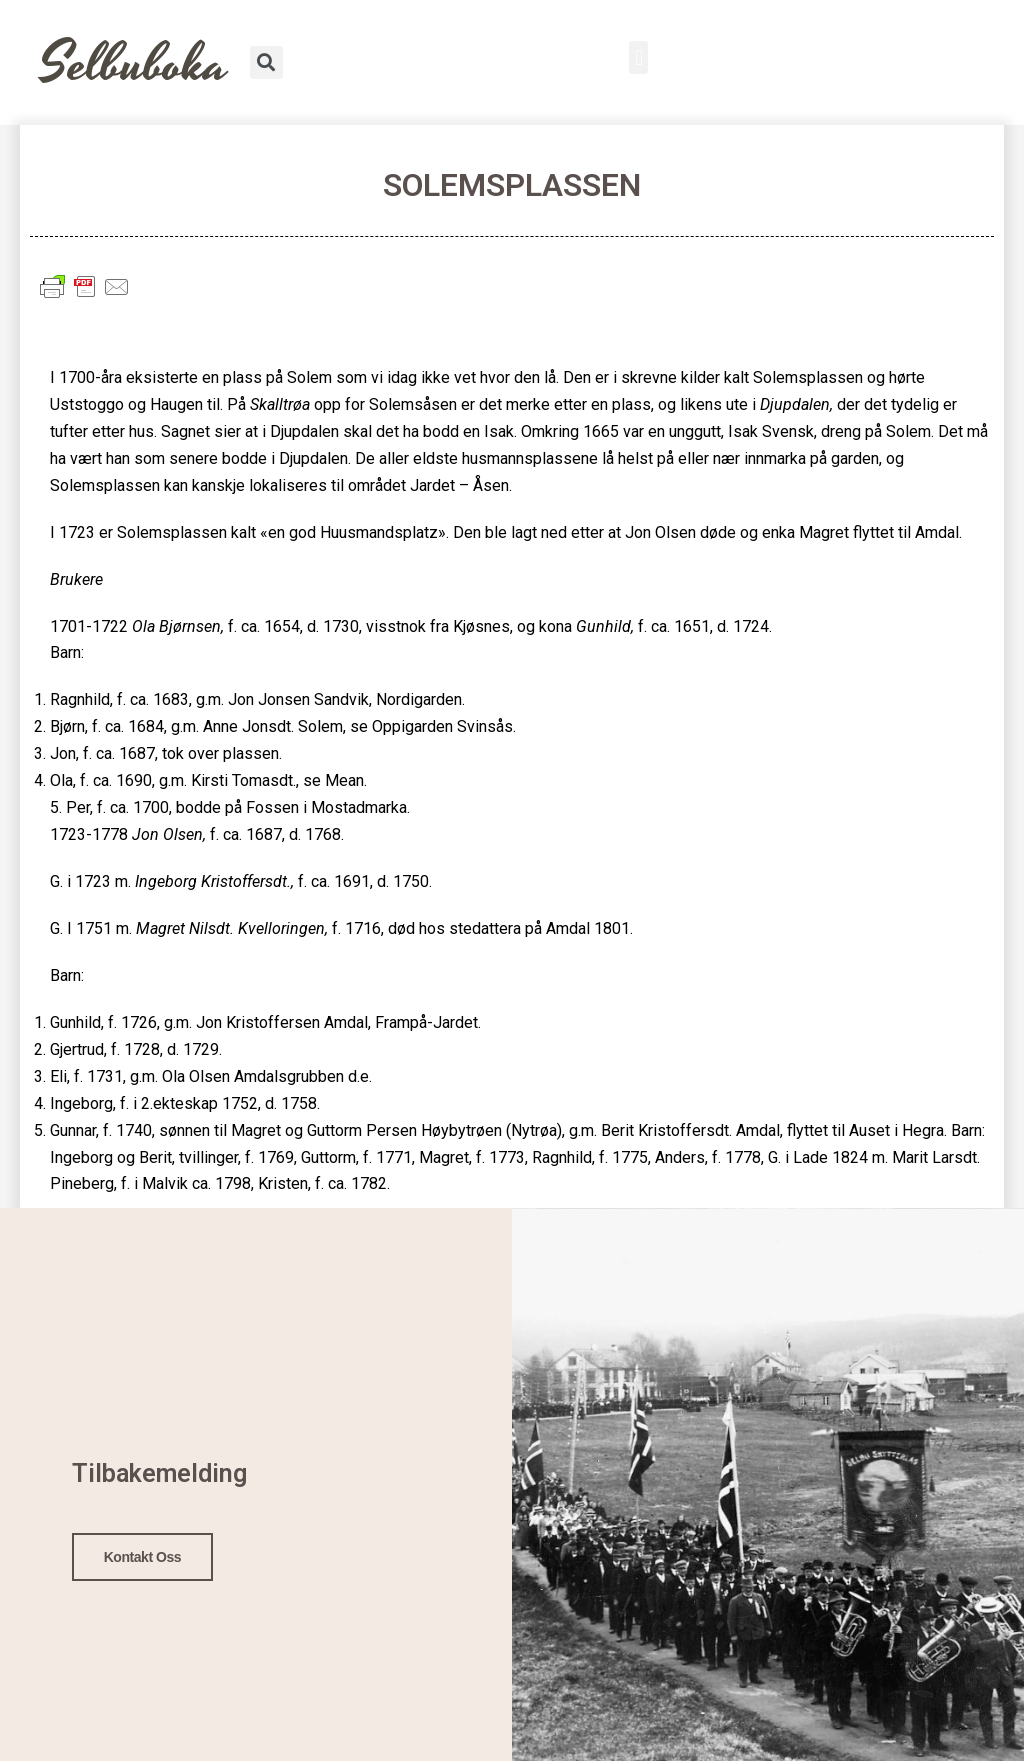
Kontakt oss (143, 1554)
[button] (638, 57)
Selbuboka (134, 64)
